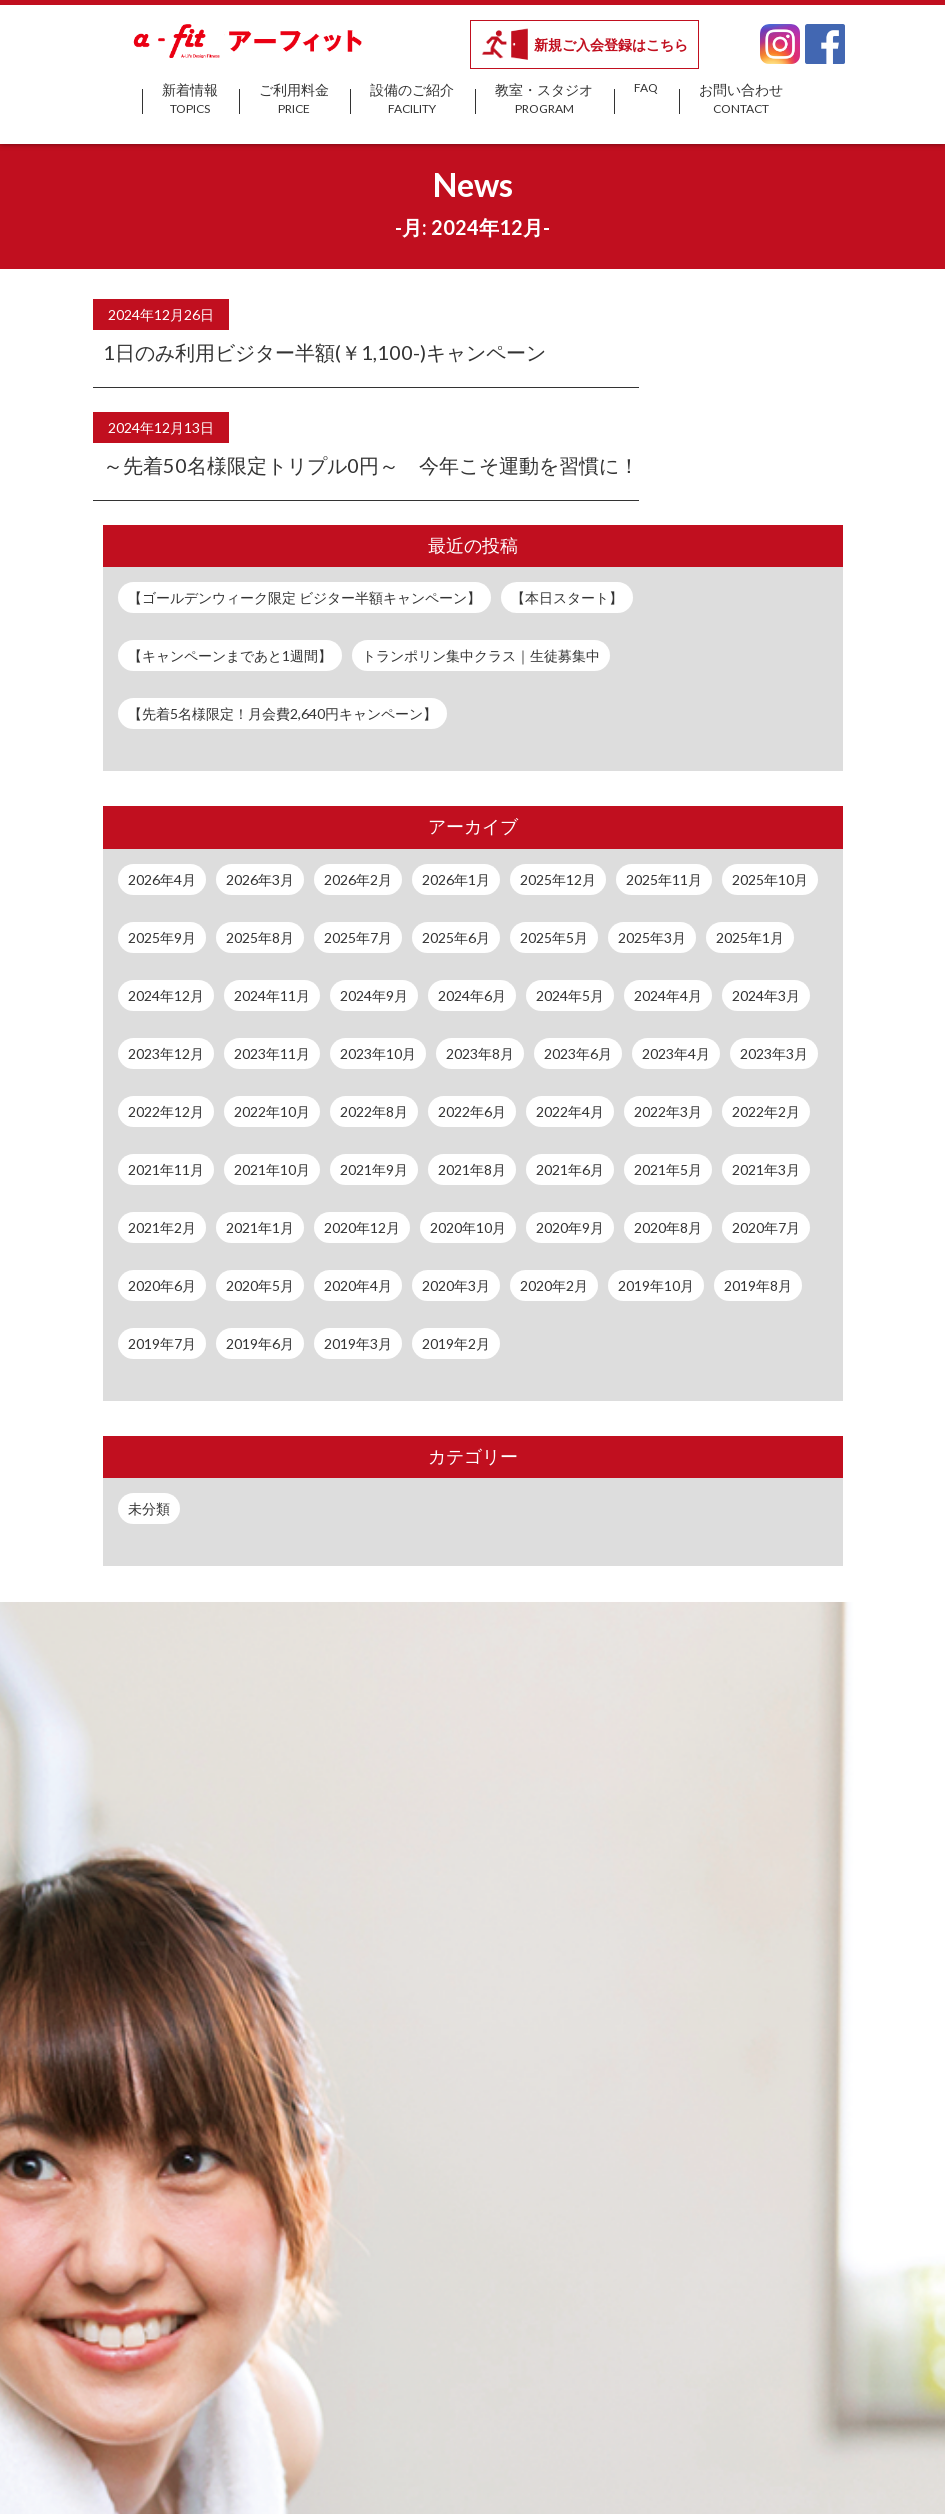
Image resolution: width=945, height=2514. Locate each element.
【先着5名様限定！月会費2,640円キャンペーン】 (282, 713)
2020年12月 (362, 1227)
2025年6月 (456, 937)
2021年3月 (766, 1169)
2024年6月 (472, 995)
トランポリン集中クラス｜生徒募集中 (481, 655)
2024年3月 (766, 995)
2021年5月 (668, 1169)
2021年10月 (272, 1169)
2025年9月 (162, 937)
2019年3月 (358, 1343)
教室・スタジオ (544, 99)
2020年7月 (766, 1227)
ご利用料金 (294, 99)
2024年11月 (272, 995)
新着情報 (190, 99)
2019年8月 (758, 1285)
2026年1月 (456, 879)
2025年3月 (652, 937)
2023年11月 (272, 1053)
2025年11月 (664, 879)
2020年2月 (554, 1285)
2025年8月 (260, 937)
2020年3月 (456, 1285)
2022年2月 (766, 1111)
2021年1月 (260, 1227)
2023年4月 (676, 1053)
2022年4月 (570, 1111)
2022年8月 (374, 1111)
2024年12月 (166, 995)
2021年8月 (472, 1169)
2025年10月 (770, 879)
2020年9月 (570, 1227)
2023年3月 (774, 1053)
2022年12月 (166, 1111)
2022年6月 (472, 1111)
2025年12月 (558, 879)
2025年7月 (358, 937)
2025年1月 (750, 937)
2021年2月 (162, 1227)
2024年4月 (668, 995)
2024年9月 (374, 995)
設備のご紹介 (412, 99)
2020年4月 (358, 1285)
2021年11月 (166, 1169)
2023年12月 (166, 1053)
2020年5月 (260, 1285)
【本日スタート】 (567, 597)
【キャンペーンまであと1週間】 (230, 655)
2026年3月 (260, 879)
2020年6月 (162, 1285)
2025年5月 (554, 937)
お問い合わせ (741, 99)
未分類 (149, 1508)
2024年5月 (570, 995)
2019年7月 (162, 1343)
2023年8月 (480, 1053)
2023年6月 (578, 1053)
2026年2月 (358, 879)
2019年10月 (656, 1285)
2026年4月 (162, 879)
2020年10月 (468, 1227)
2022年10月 (272, 1111)
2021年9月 (374, 1169)
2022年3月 (668, 1111)
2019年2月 (456, 1343)
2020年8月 (668, 1227)
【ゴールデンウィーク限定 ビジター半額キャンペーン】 (304, 597)
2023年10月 (378, 1053)
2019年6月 (260, 1343)
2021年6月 (570, 1169)
